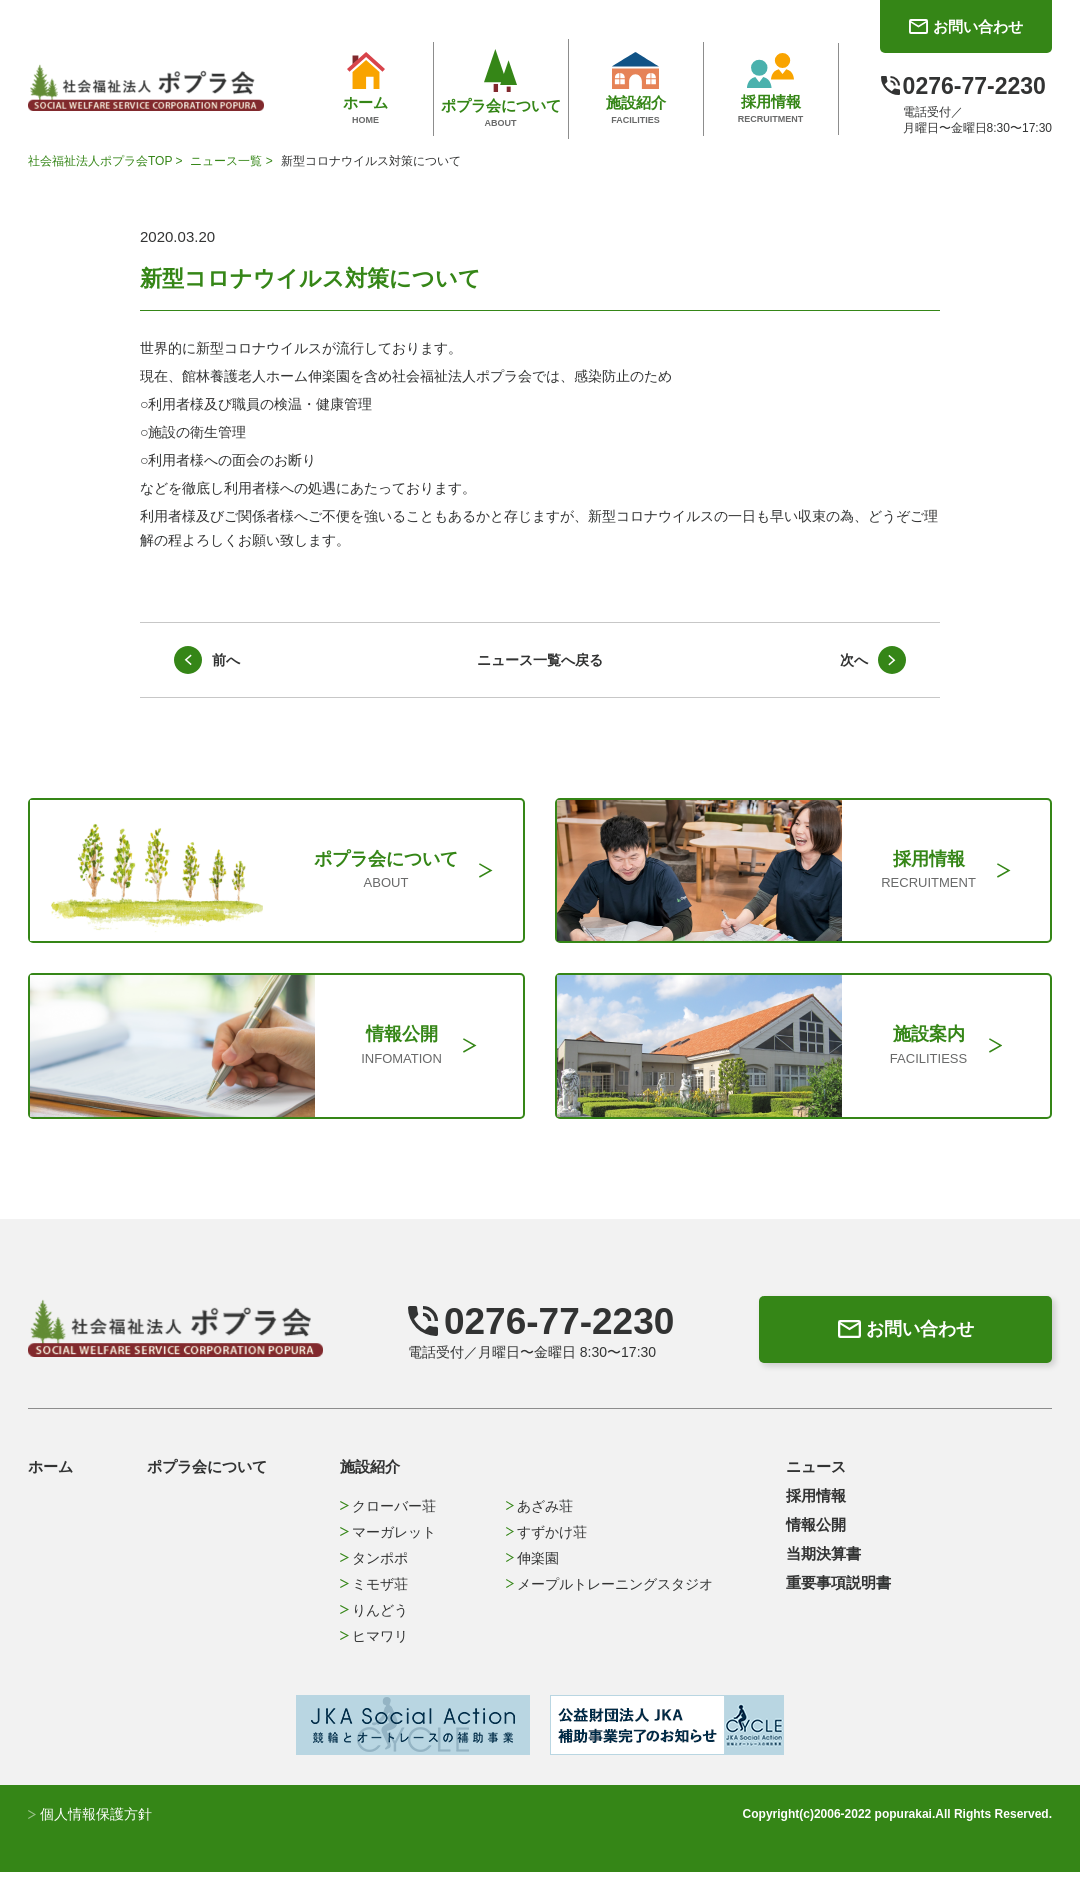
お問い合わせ (902, 1336)
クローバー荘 (387, 1513)
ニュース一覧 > (233, 161)
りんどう (373, 1617)
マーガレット (387, 1539)
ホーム (50, 1473)
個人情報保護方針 (90, 1821)
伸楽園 (532, 1565)
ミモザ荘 (373, 1591)
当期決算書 (823, 1560)
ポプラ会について (207, 1473)
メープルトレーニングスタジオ (609, 1591)
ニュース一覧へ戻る (540, 660)
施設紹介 (370, 1473)
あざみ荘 (539, 1513)
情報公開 (816, 1531)
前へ (226, 660)
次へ (854, 660)
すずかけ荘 (546, 1539)
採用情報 (816, 1502)
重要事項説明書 (838, 1589)
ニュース (816, 1473)
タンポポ (373, 1565)
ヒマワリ (373, 1643)
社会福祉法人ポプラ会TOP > (107, 161)
